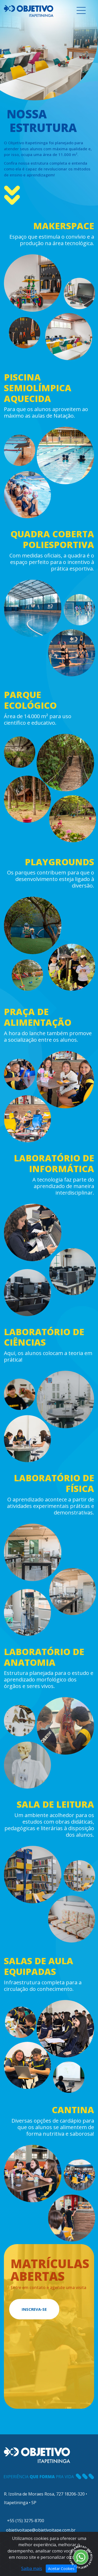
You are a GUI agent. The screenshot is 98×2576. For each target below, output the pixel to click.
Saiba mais (31, 2568)
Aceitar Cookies (61, 2568)
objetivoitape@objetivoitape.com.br (40, 2530)
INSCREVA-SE (34, 2309)
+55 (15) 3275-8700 (24, 2520)
